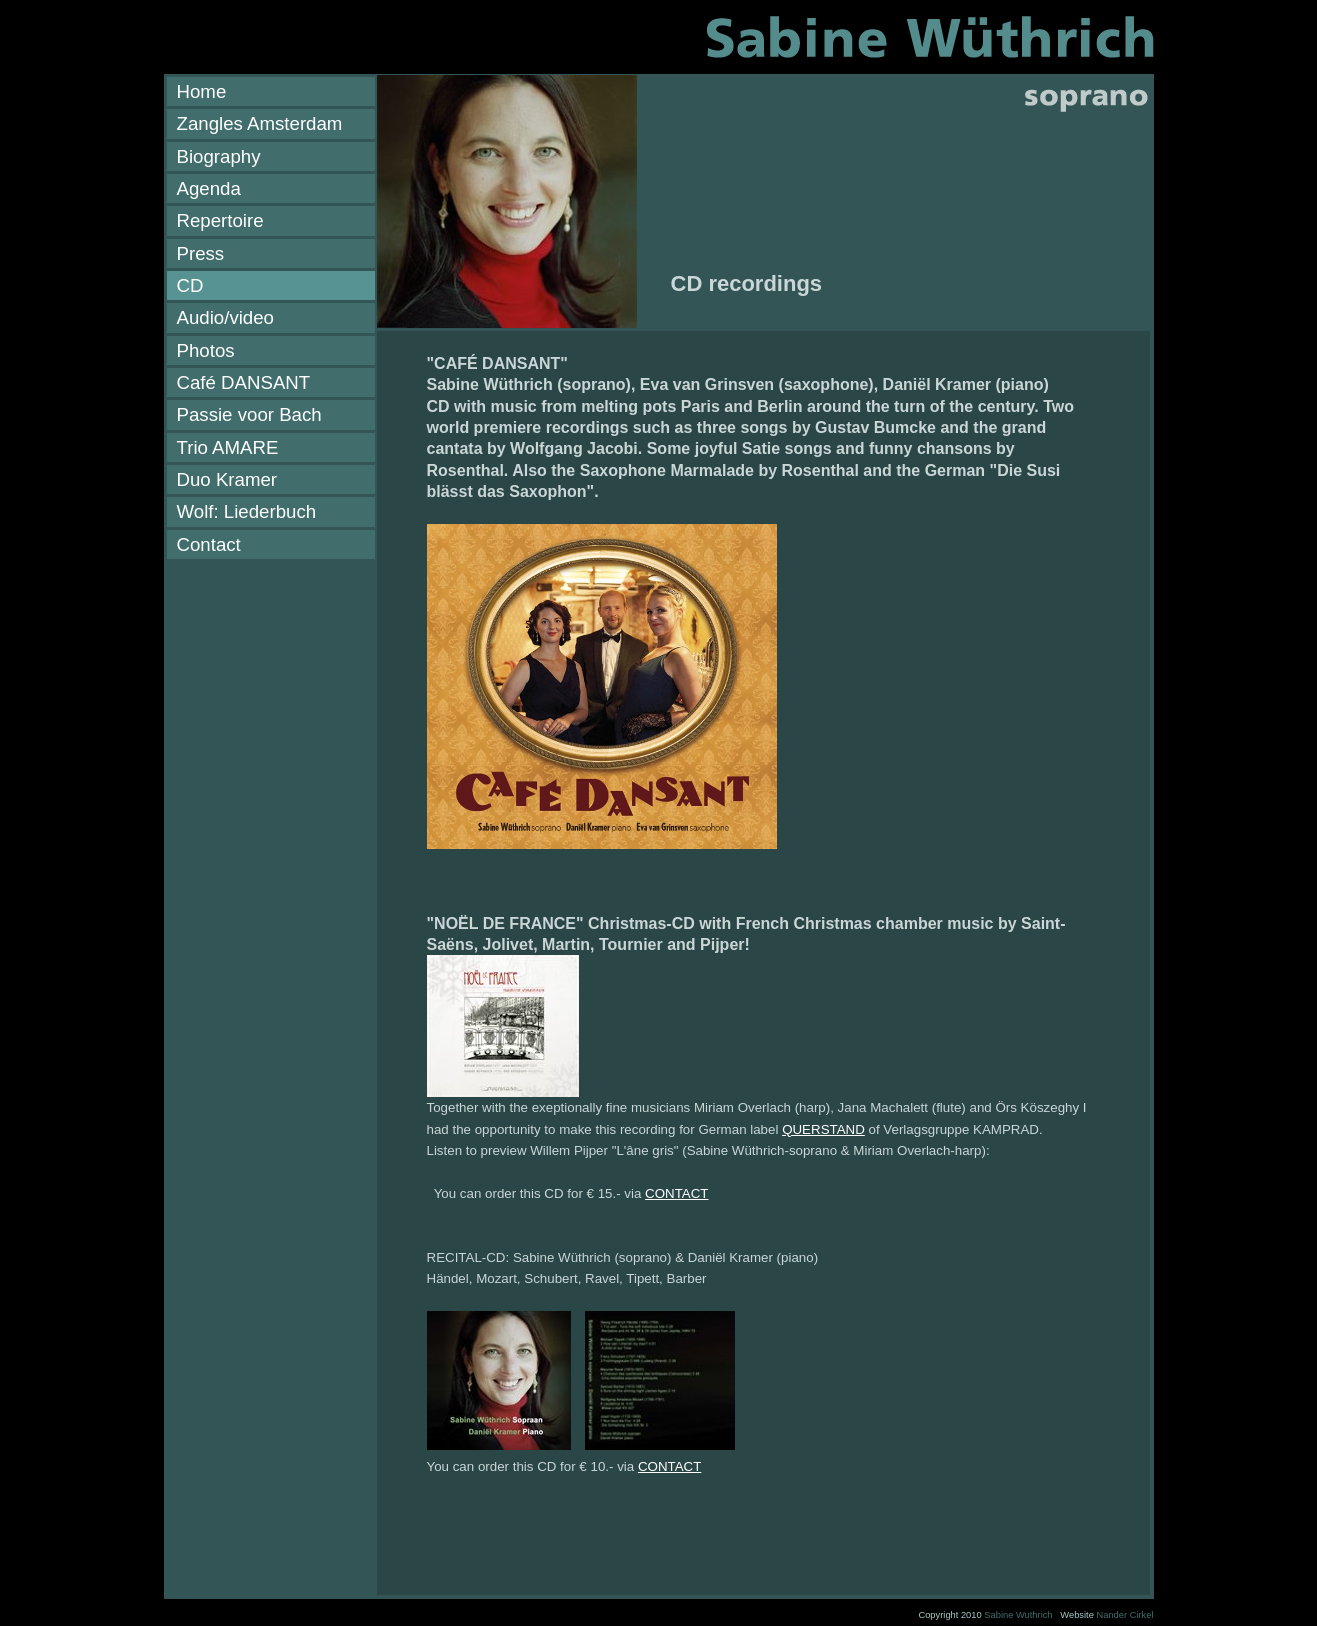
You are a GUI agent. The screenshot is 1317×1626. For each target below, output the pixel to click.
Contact (209, 544)
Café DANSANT (244, 382)
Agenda (209, 188)
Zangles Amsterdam (260, 123)
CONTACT (676, 1193)
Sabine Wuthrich (1018, 1615)
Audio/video (226, 317)
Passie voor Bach (249, 414)
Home (202, 91)
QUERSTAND (823, 1129)
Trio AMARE (228, 447)
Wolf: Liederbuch (247, 511)
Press (201, 253)
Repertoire (220, 220)
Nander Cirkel (1124, 1615)
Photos (206, 350)
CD (190, 285)
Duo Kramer (227, 479)
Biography (219, 156)
